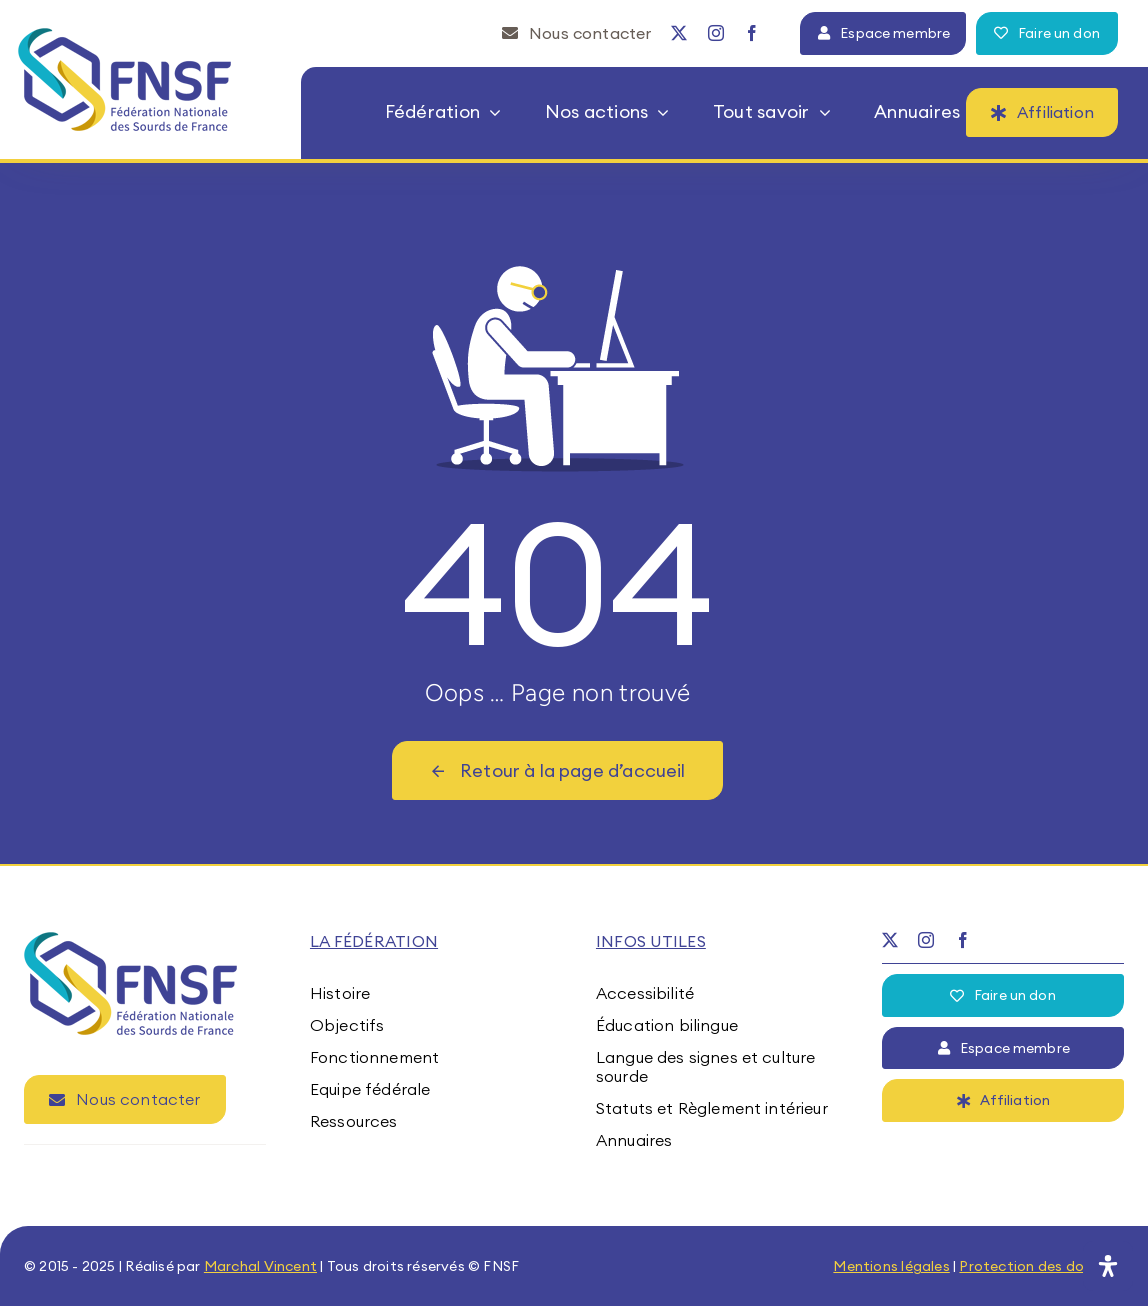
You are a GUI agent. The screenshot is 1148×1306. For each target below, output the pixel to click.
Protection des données (1041, 1266)
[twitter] (679, 33)
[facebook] (752, 33)
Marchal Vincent (260, 1266)
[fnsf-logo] (125, 36)
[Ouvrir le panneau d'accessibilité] (1108, 1266)
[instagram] (716, 33)
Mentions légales (891, 1266)
